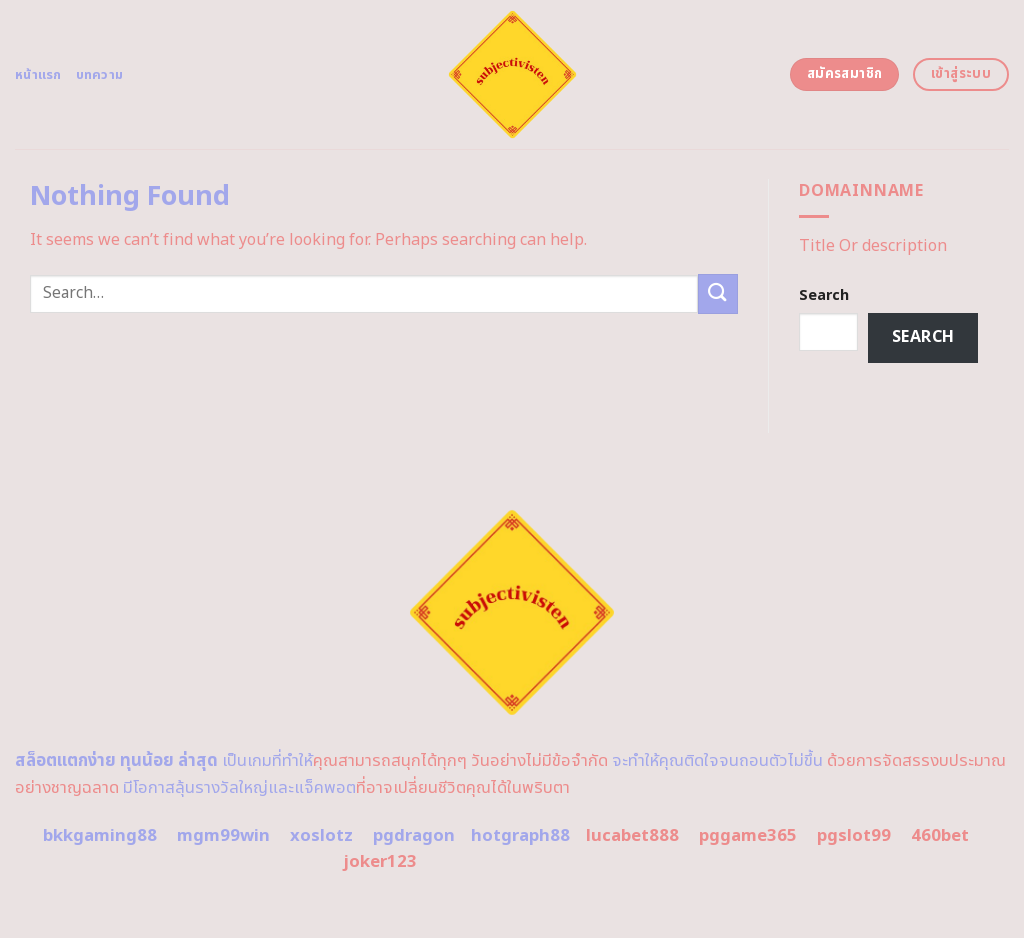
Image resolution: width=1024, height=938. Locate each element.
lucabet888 (632, 836)
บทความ (100, 75)
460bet (940, 836)
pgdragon (414, 836)
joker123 (380, 862)
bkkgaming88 (100, 836)
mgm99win (223, 836)
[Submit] (718, 293)
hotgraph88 (520, 836)
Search (824, 295)
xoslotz (321, 836)
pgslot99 (854, 836)
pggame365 (748, 836)
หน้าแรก (38, 75)
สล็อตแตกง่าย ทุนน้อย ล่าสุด (116, 761)
